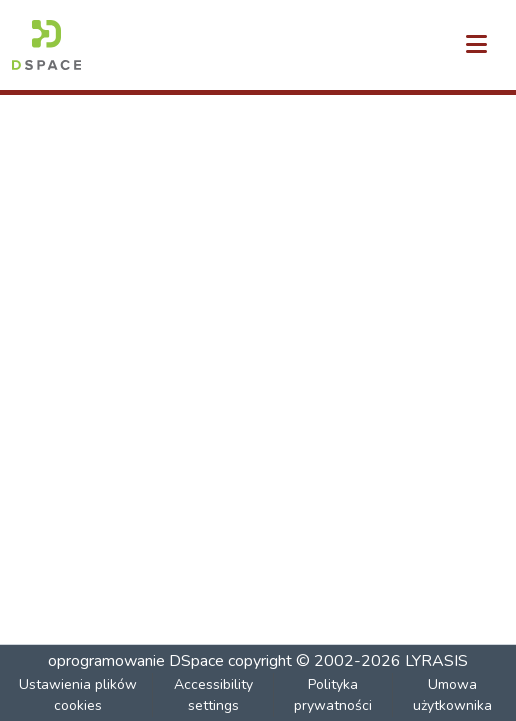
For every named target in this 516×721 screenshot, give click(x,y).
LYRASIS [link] (436, 661)
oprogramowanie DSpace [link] (136, 661)
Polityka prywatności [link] (333, 695)
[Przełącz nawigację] (476, 45)
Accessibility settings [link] (213, 695)
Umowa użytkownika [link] (452, 695)
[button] (46, 45)
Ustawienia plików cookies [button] (78, 695)
